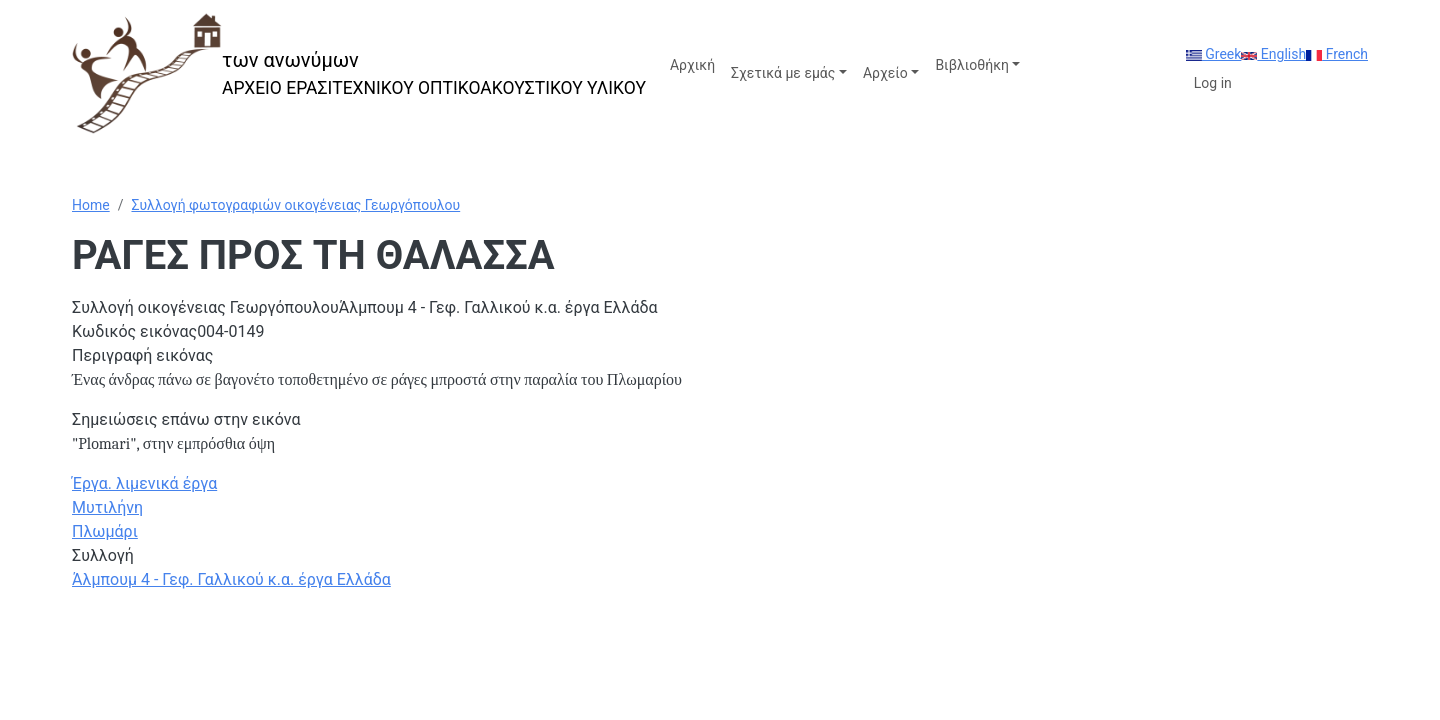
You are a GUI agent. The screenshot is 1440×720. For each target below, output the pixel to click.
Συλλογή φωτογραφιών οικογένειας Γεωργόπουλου (295, 205)
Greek (1214, 54)
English (1273, 54)
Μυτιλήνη (107, 507)
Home (91, 205)
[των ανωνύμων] (359, 73)
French (1337, 54)
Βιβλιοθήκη (971, 65)
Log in (1213, 83)
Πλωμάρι (105, 531)
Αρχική (692, 65)
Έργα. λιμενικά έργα (144, 483)
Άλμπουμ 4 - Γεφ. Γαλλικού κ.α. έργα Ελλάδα (231, 579)
